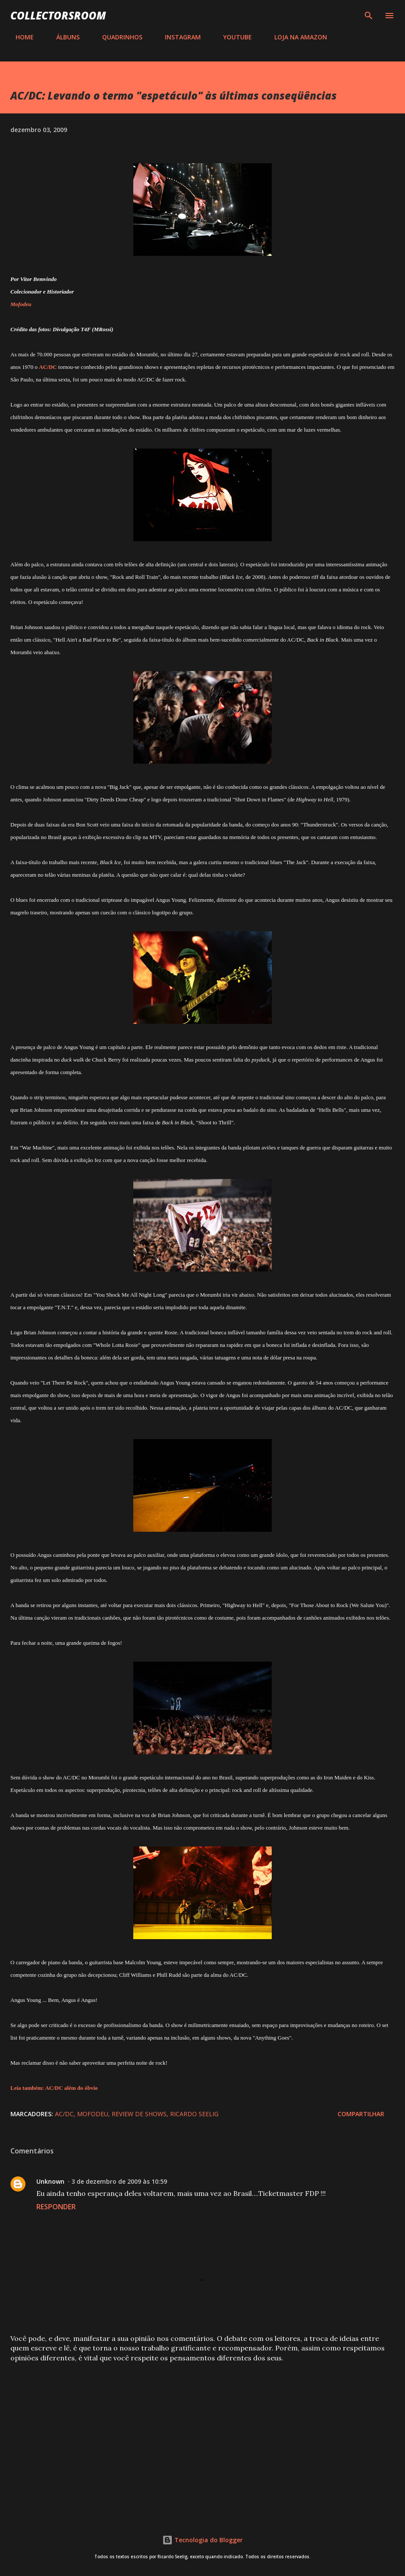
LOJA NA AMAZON (295, 37)
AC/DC (64, 2114)
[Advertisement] (202, 2437)
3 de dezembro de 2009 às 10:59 (119, 2181)
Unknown (50, 2181)
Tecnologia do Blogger (202, 2540)
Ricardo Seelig (194, 2114)
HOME (19, 37)
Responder (56, 2206)
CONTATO (359, 37)
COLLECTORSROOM (58, 15)
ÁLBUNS (62, 37)
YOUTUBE (232, 37)
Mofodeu (92, 2114)
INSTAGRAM (178, 37)
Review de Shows (139, 2114)
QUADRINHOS (117, 37)
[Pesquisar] (368, 15)
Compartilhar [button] (361, 2114)
